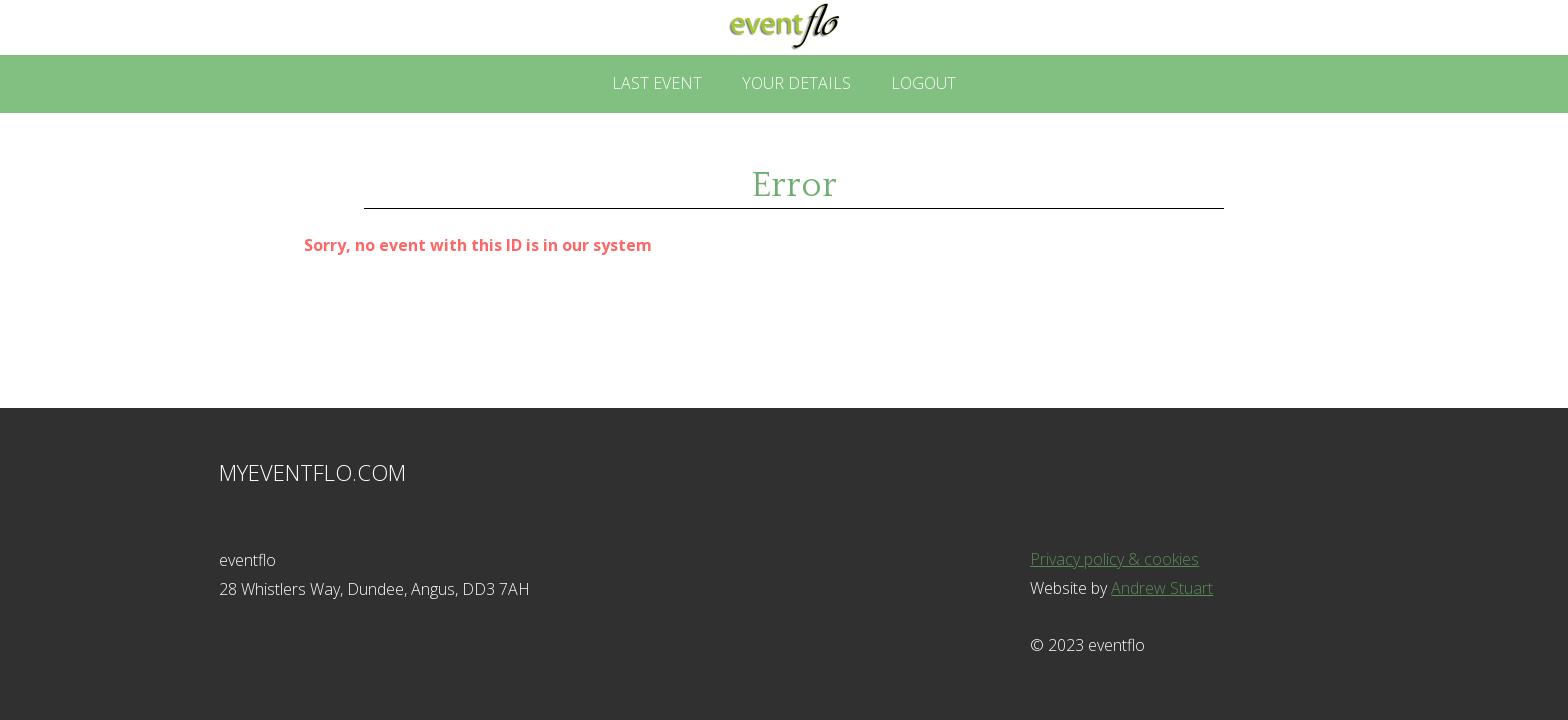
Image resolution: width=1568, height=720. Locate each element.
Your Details (796, 83)
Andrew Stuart (1162, 588)
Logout (923, 83)
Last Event (657, 83)
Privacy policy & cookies (1114, 559)
